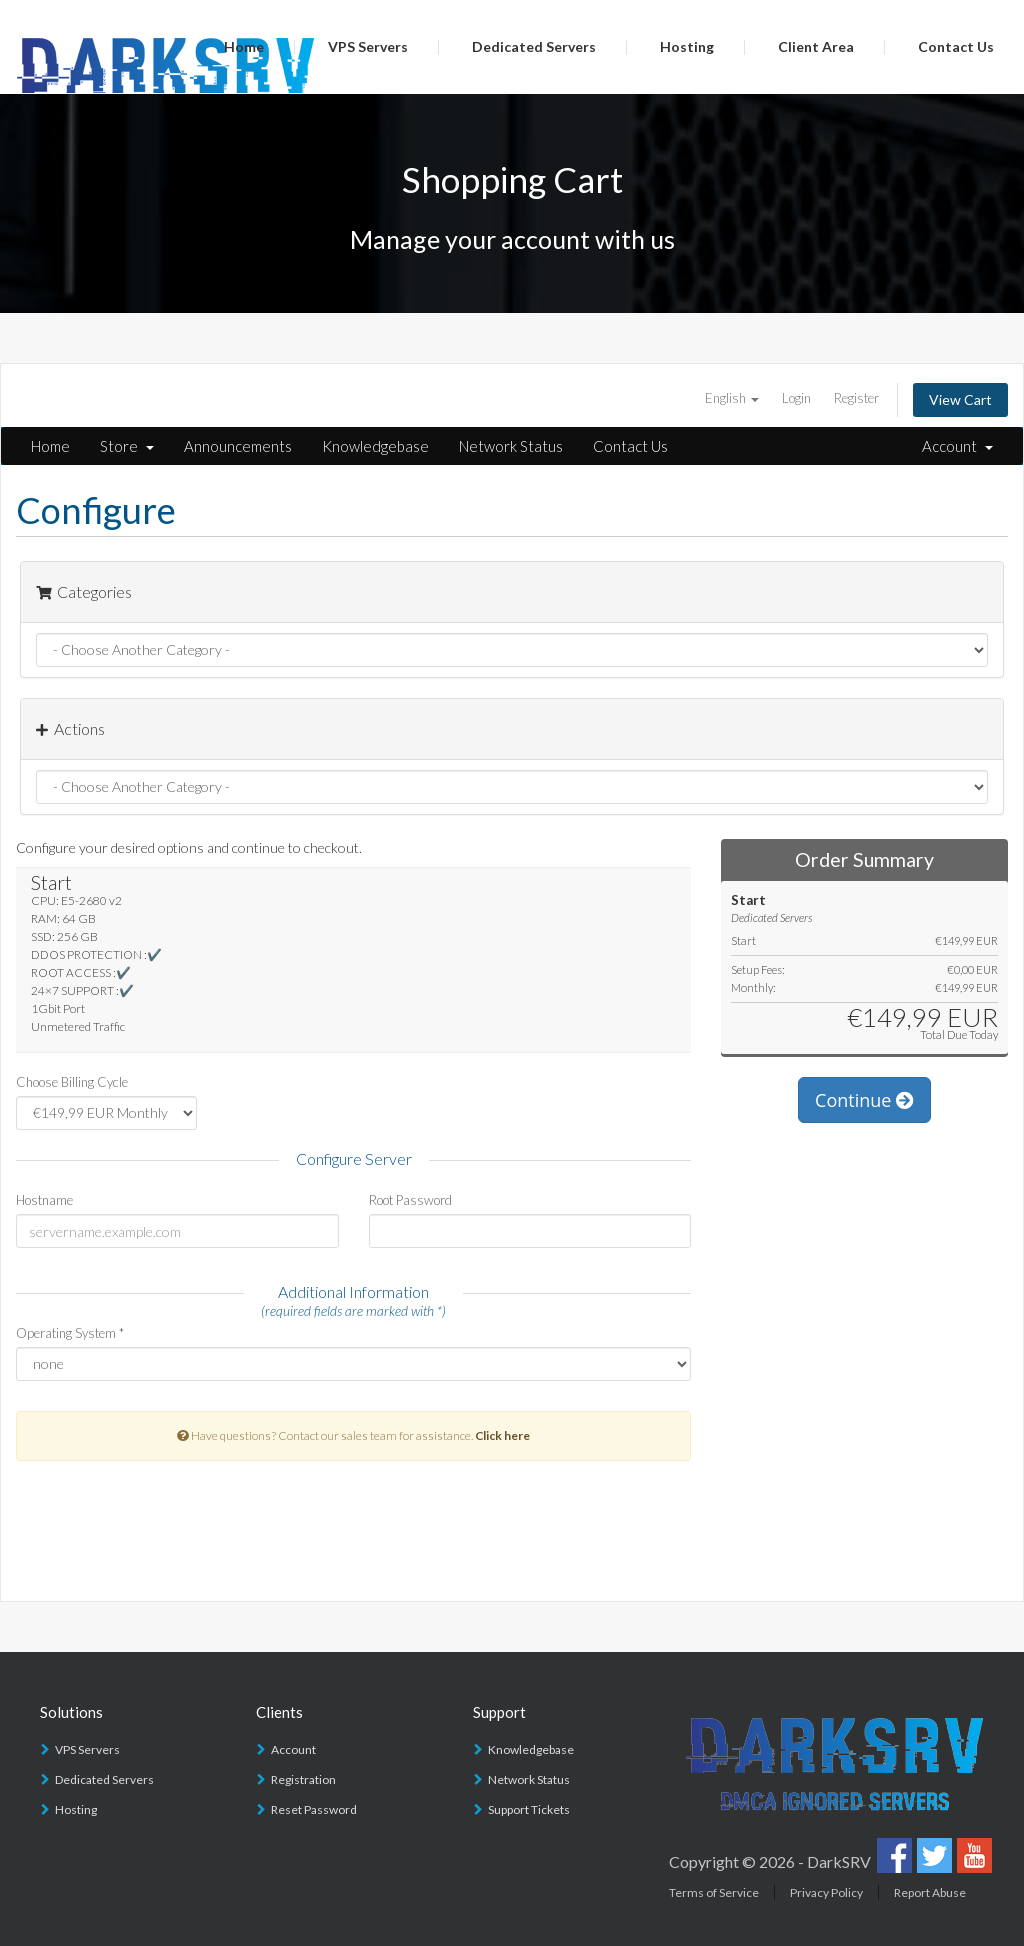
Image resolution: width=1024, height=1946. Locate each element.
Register (856, 398)
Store (127, 446)
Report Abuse (930, 1892)
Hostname (44, 1200)
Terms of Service (714, 1892)
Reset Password (314, 1809)
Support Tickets (529, 1809)
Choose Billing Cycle (72, 1082)
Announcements (238, 446)
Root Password (410, 1200)
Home (244, 46)
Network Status (511, 446)
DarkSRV (839, 1861)
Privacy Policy (826, 1892)
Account (957, 446)
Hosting (687, 46)
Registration (303, 1779)
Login (796, 398)
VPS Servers (368, 46)
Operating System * (70, 1333)
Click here (502, 1435)
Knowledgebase (375, 446)
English (732, 398)
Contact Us (956, 46)
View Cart (960, 399)
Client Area (816, 46)
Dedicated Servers (534, 46)
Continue (864, 1100)
